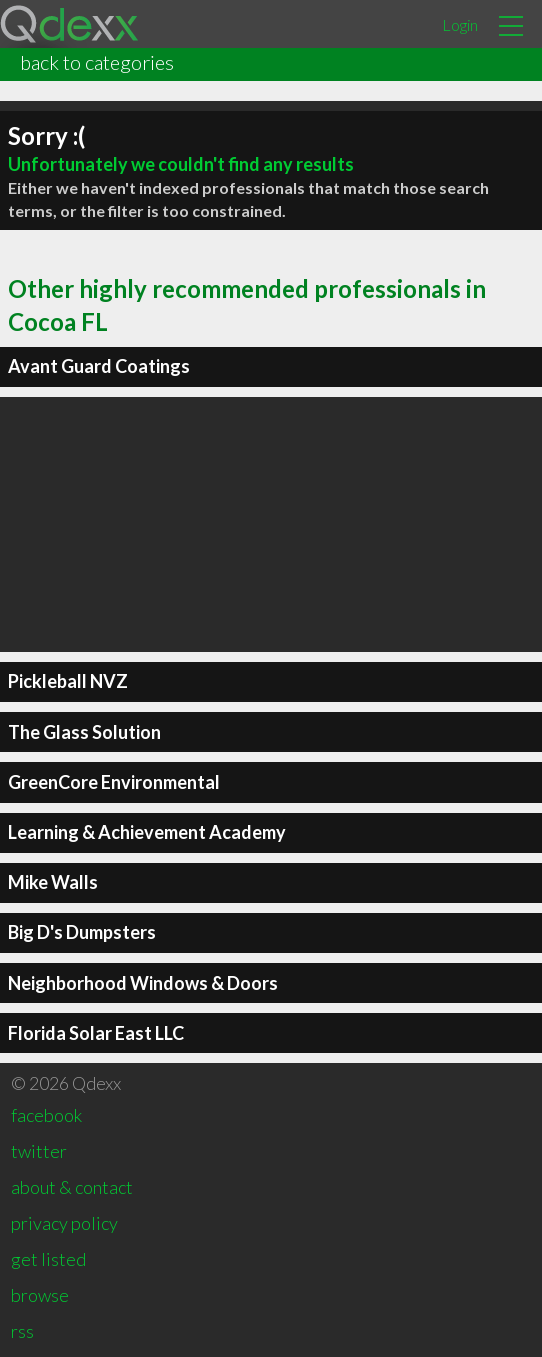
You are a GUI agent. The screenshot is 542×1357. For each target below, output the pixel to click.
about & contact (72, 1187)
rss (22, 1331)
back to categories (97, 62)
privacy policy (64, 1223)
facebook (46, 1115)
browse (40, 1295)
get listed (48, 1259)
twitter (39, 1151)
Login (460, 24)
